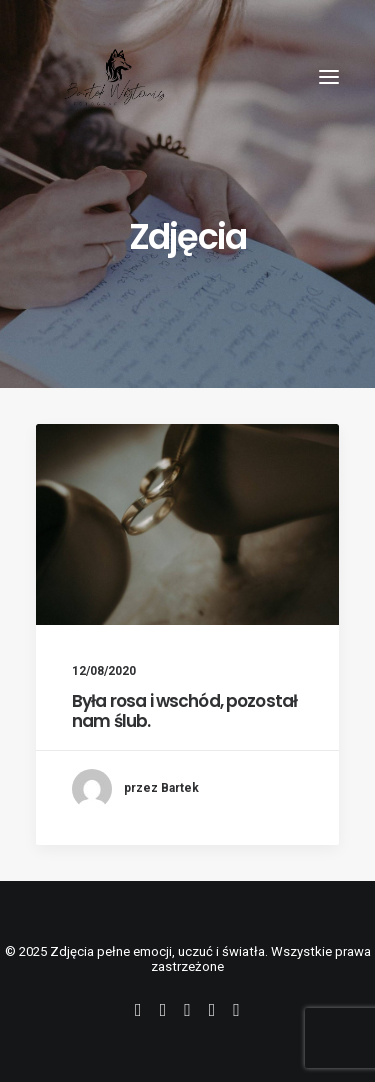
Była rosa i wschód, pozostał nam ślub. (184, 711)
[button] (329, 77)
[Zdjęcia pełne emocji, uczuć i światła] (114, 77)
